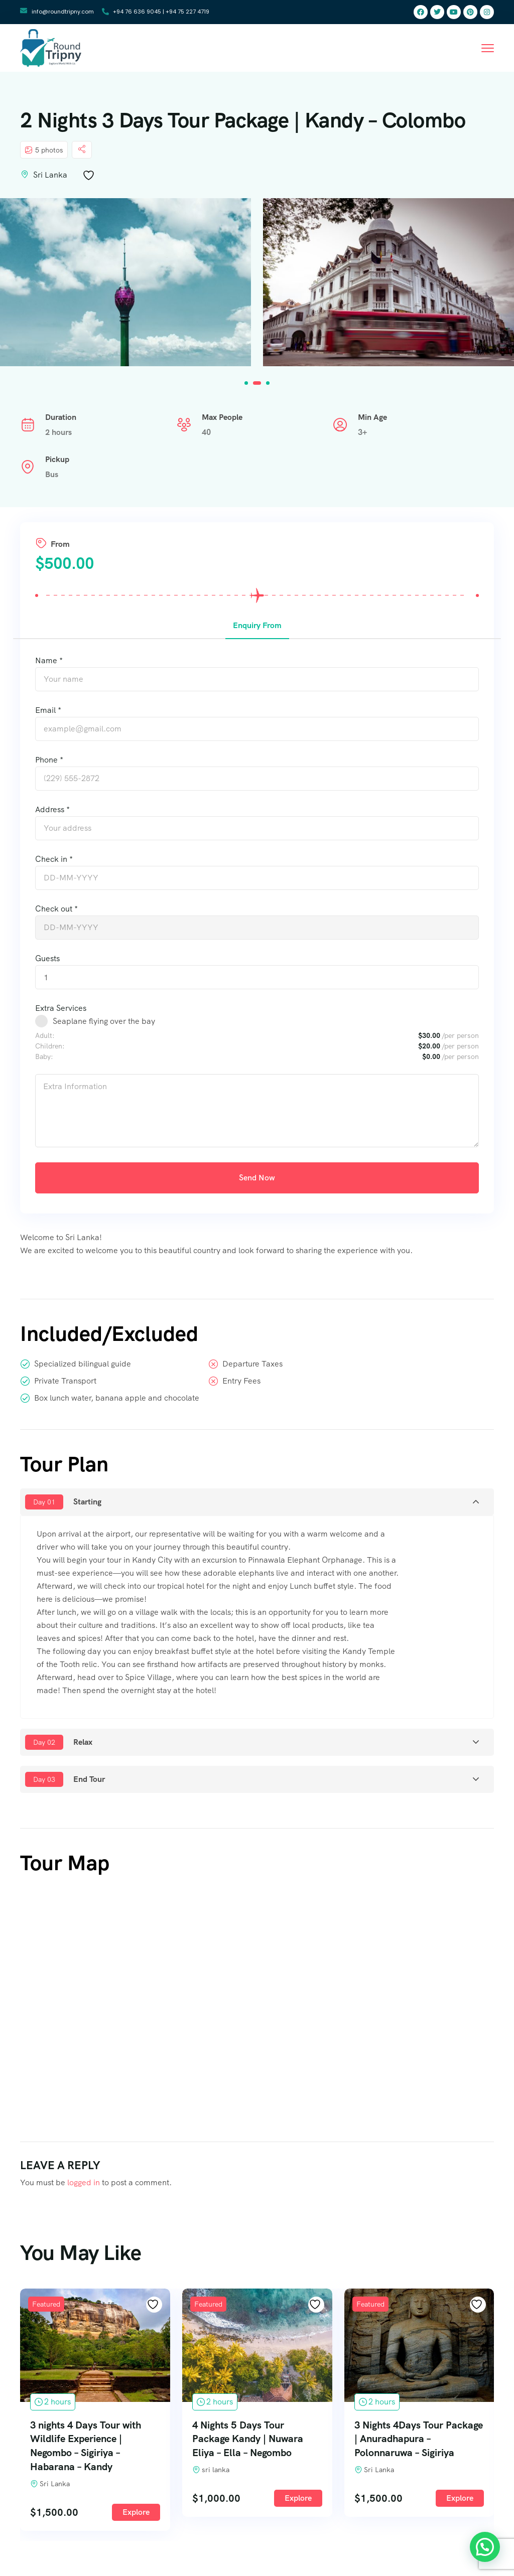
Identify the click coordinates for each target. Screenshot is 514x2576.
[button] (246, 383)
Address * (52, 809)
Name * (49, 660)
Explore (53, 2498)
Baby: (44, 1056)
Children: (50, 1045)
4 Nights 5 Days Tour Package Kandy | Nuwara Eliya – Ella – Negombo (326, 2439)
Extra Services (60, 1008)
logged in (83, 2182)
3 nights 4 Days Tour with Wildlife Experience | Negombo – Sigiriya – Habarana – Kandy (164, 2446)
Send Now (257, 1177)
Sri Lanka (50, 175)
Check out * (56, 908)
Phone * (49, 759)
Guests (47, 958)
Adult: (45, 1035)
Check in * (54, 859)
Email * (48, 710)
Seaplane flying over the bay (104, 1021)
